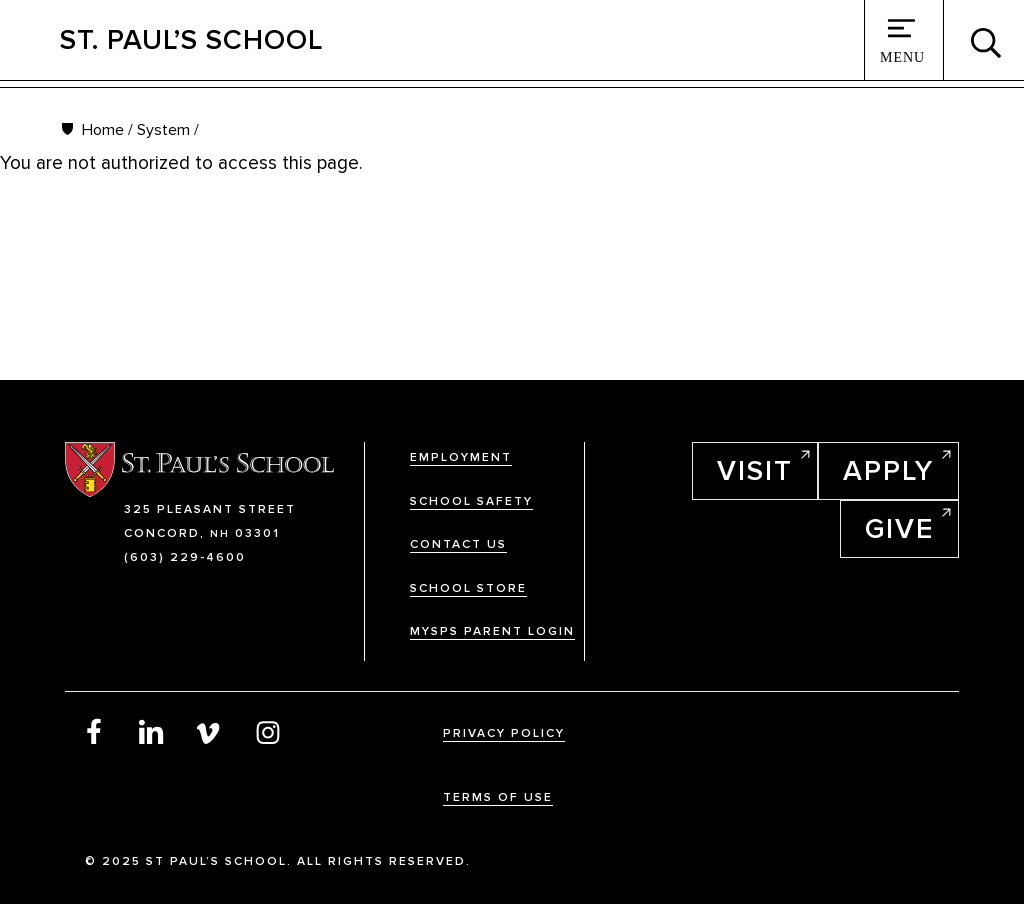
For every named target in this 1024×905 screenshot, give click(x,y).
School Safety (471, 501)
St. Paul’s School (191, 40)
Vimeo (210, 731)
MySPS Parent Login (492, 631)
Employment (461, 457)
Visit (755, 471)
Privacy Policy (504, 733)
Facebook (94, 731)
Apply (888, 471)
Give (899, 529)
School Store (468, 588)
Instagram (268, 731)
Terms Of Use (498, 797)
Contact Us (458, 544)
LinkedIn (152, 731)
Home (103, 130)
